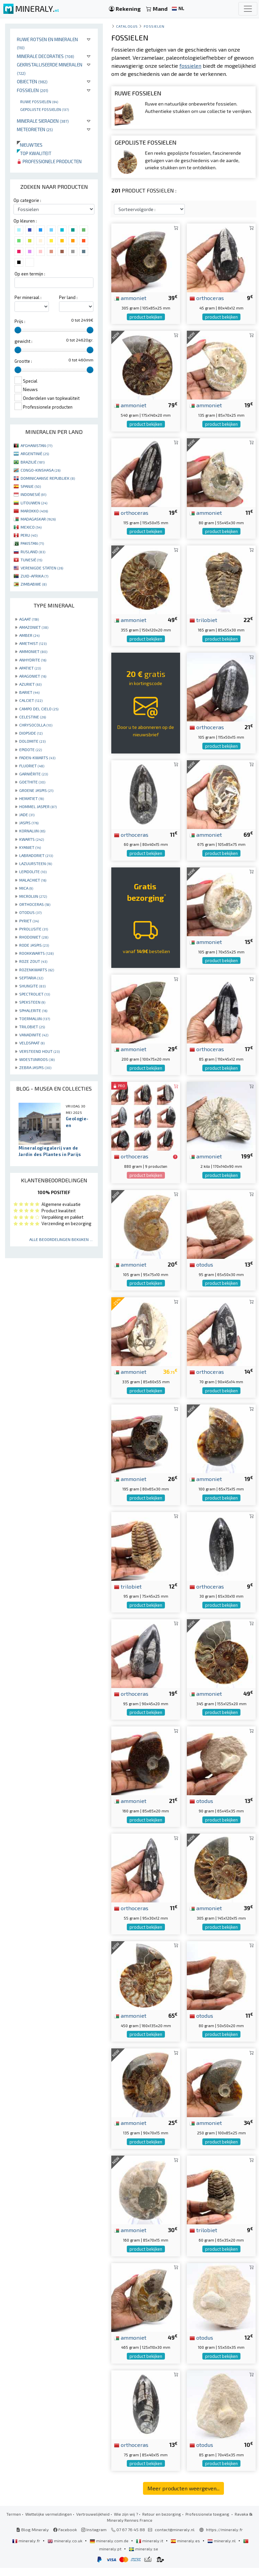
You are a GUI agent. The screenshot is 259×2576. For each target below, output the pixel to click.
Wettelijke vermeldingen (48, 2522)
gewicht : (23, 341)
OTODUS (30, 912)
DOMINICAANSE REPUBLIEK (48, 478)
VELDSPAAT (32, 1042)
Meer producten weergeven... (183, 2496)
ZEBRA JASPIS (35, 1067)
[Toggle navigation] (247, 9)
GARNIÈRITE (33, 773)
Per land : (68, 297)
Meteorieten (35, 129)
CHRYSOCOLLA (35, 724)
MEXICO (31, 527)
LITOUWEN (34, 502)
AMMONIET (33, 651)
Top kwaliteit (34, 153)
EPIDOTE (30, 749)
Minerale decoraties (45, 56)
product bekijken (146, 325)
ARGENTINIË (35, 453)
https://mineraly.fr (224, 2537)
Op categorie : (27, 200)
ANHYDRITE (32, 659)
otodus (201, 1272)
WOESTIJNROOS (37, 1059)
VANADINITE (33, 1034)
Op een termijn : (30, 273)
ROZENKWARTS (36, 969)
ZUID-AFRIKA (34, 575)
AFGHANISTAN (36, 445)
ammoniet (130, 305)
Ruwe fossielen (39, 101)
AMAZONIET (33, 627)
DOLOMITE (32, 741)
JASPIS (28, 822)
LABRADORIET (36, 855)
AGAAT (29, 619)
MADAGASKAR (38, 518)
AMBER (29, 635)
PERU (29, 535)
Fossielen (32, 90)
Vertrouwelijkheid (93, 2522)
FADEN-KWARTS (37, 757)
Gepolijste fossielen (44, 109)
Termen (13, 2522)
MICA (26, 888)
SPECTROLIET (34, 993)
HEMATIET (31, 798)
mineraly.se (143, 2556)
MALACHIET (32, 880)
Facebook (65, 2537)
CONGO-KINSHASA (40, 470)
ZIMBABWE (34, 584)
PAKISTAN (32, 543)
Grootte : (23, 361)
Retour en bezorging (161, 2522)
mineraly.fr (26, 2548)
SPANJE (31, 486)
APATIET (30, 667)
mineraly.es (186, 2548)
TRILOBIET (32, 1026)
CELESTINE (32, 716)
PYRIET (29, 920)
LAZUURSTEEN (35, 863)
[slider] (18, 330)
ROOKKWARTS (36, 953)
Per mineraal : (28, 297)
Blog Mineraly (32, 2537)
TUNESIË (31, 559)
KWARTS (31, 839)
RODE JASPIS (34, 945)
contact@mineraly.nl (175, 2537)
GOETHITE (32, 781)
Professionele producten (49, 161)
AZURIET (30, 684)
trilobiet (203, 627)
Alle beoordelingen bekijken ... (61, 1239)
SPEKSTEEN (32, 1002)
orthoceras (207, 305)
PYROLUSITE (33, 928)
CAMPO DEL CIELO (38, 708)
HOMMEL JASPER (38, 806)
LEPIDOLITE (33, 871)
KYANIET (30, 847)
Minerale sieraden (43, 121)
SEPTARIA (31, 977)
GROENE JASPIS (36, 790)
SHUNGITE (32, 985)
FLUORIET (31, 765)
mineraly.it (150, 2548)
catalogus (127, 26)
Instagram (94, 2537)
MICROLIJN (33, 896)
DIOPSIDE (30, 733)
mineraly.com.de (110, 2548)
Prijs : (20, 321)
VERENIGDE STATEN (42, 567)
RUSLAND (33, 551)
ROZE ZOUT (33, 961)
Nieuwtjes (29, 145)
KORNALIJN (32, 830)
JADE (26, 814)
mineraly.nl (222, 2548)
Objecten (32, 81)
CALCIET (30, 700)
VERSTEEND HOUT (39, 1051)
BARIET (29, 692)
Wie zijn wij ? (126, 2522)
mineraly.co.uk (65, 2548)
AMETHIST (33, 643)
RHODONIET (33, 937)
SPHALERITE (33, 1010)
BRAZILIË (33, 462)
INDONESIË (33, 494)
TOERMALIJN (34, 1018)
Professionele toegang (207, 2522)
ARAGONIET (32, 676)
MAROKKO (34, 510)
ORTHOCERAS (34, 904)
